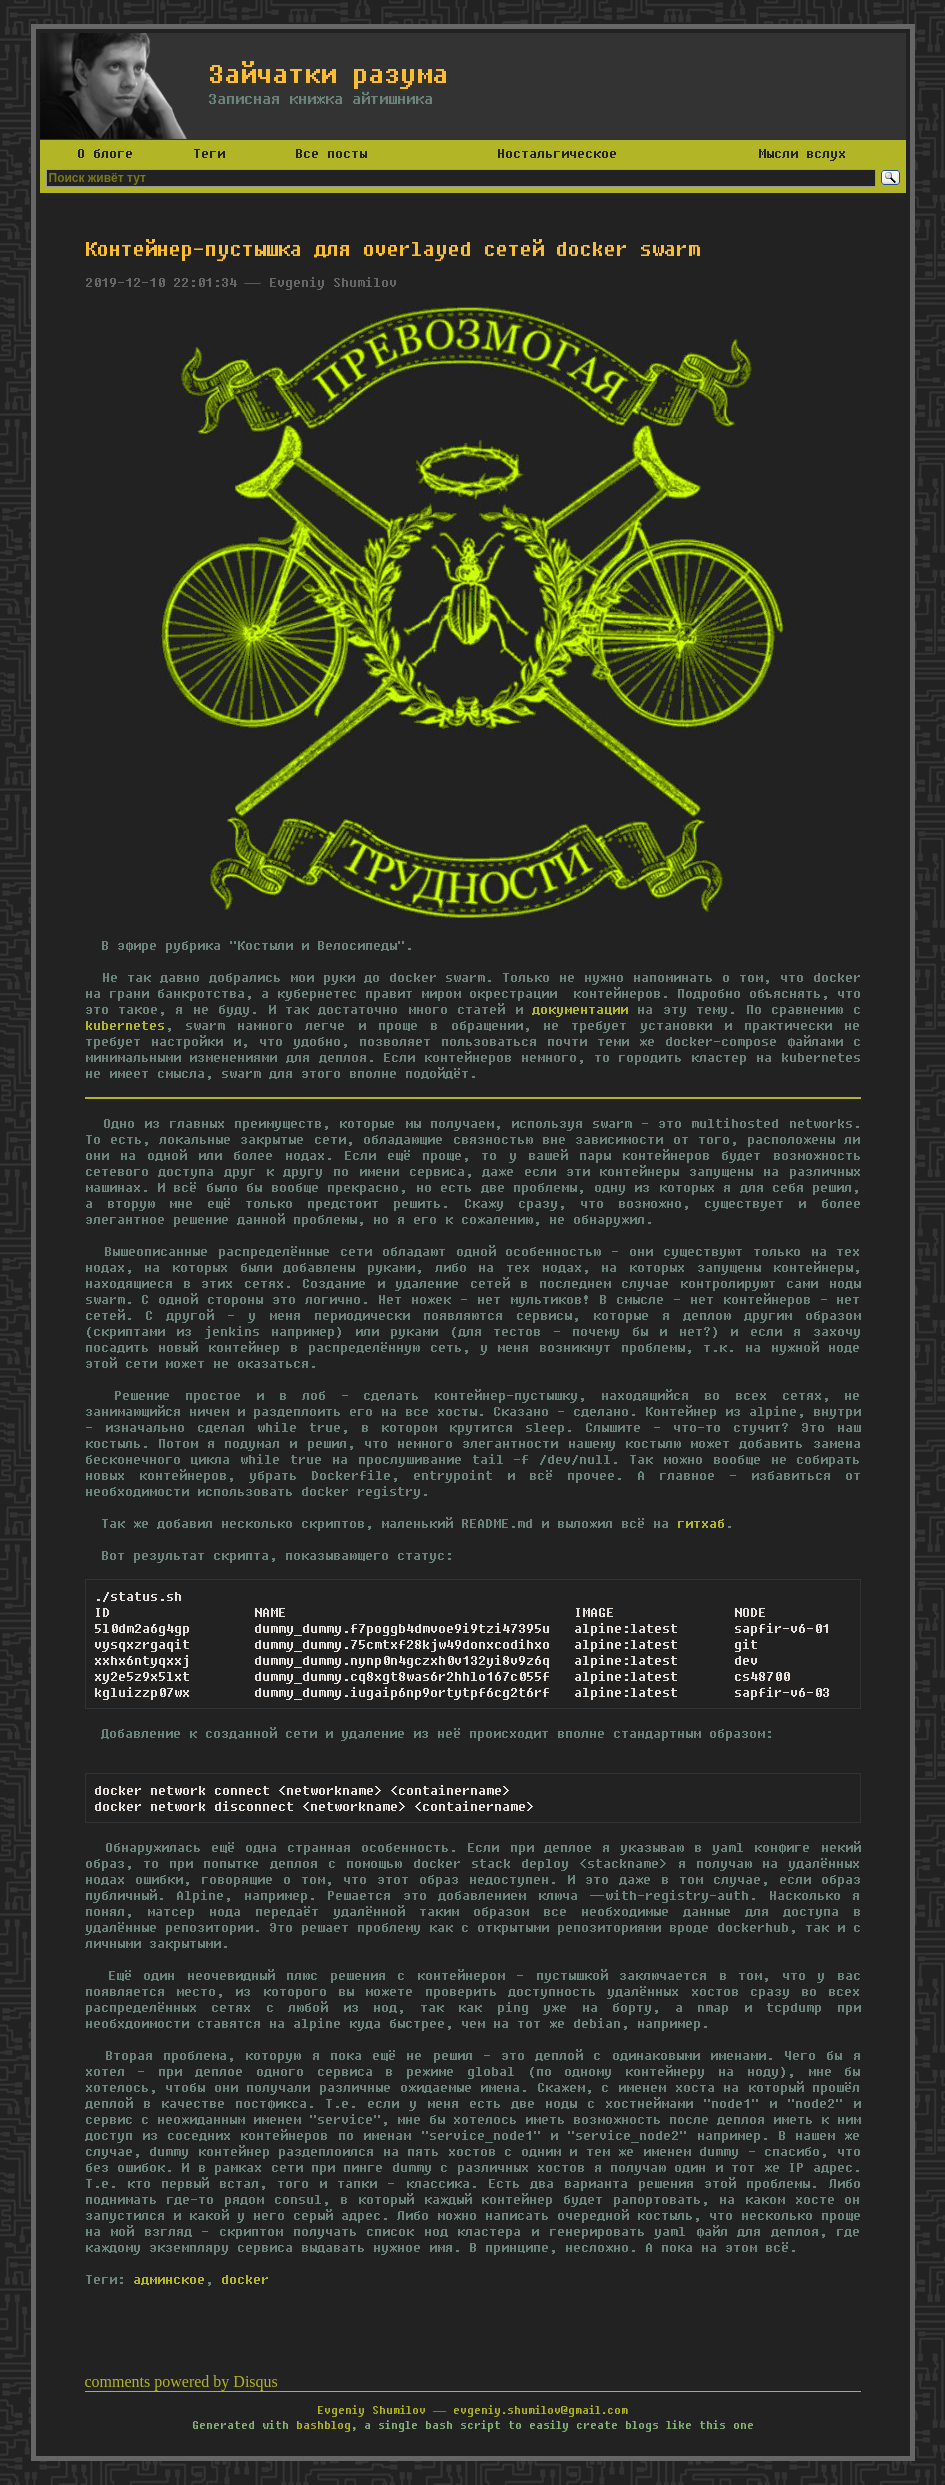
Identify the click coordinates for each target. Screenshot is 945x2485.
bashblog (323, 2424)
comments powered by (181, 2381)
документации (580, 1009)
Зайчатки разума (328, 73)
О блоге (105, 153)
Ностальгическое (557, 153)
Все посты (331, 153)
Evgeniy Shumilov (371, 2409)
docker (245, 2279)
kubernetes (125, 1025)
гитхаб (701, 1523)
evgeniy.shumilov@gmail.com (540, 2409)
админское (169, 2279)
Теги (209, 153)
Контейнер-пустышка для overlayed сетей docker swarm (392, 248)
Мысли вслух (802, 153)
